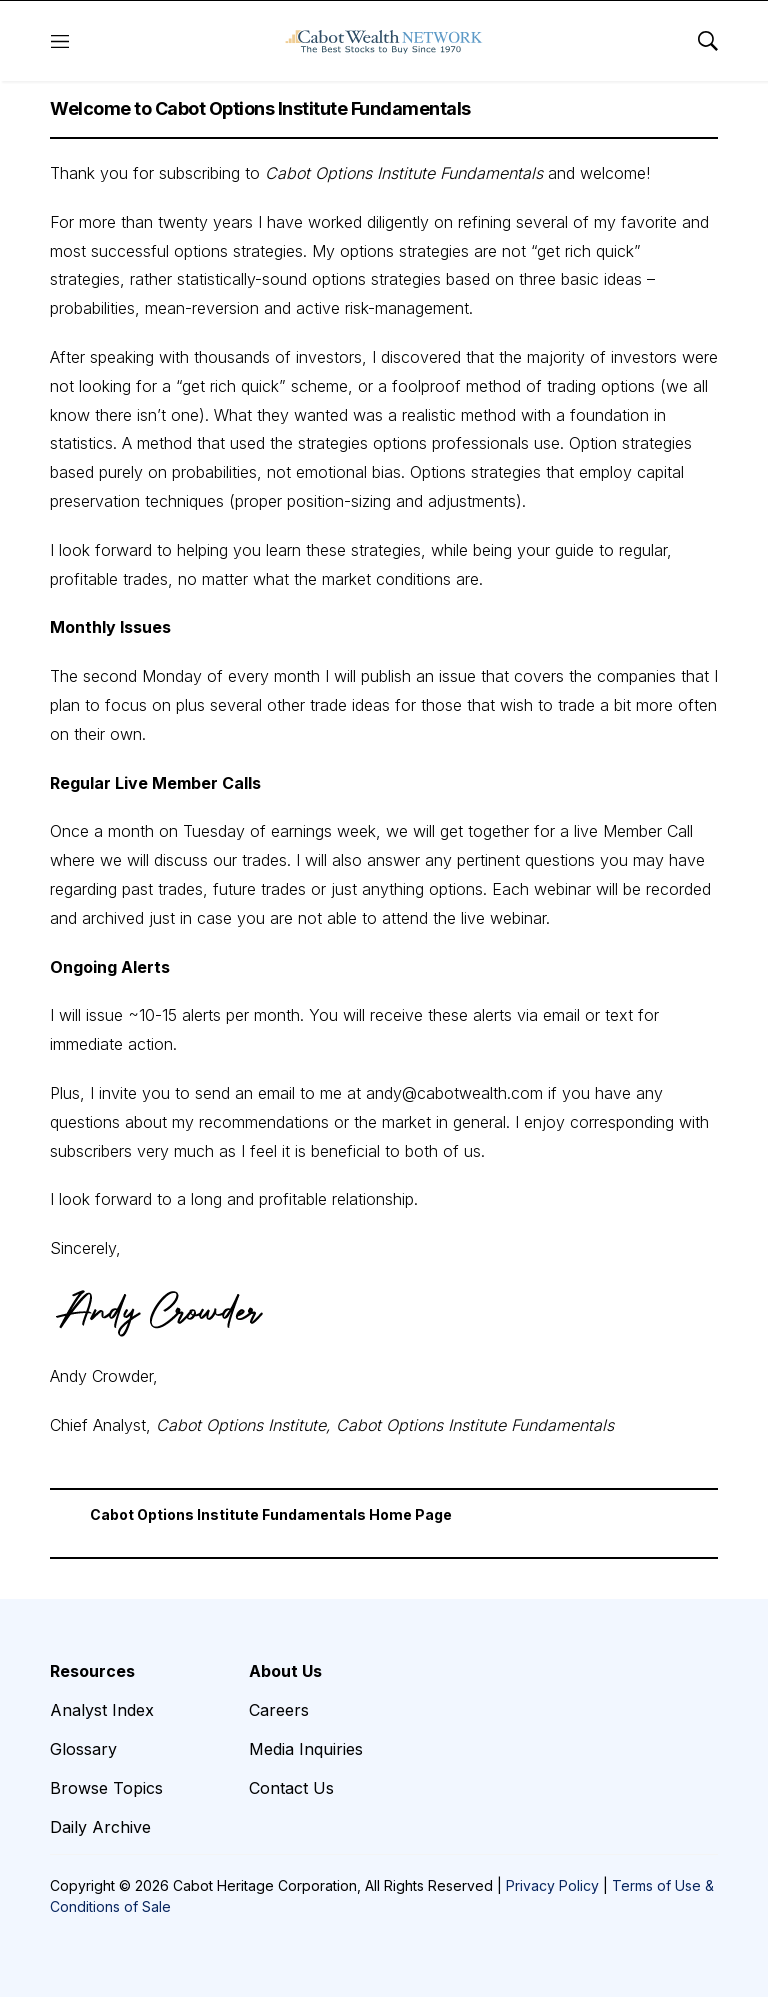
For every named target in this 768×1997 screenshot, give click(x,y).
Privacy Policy (552, 1885)
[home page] (384, 41)
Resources (92, 1671)
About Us (285, 1671)
